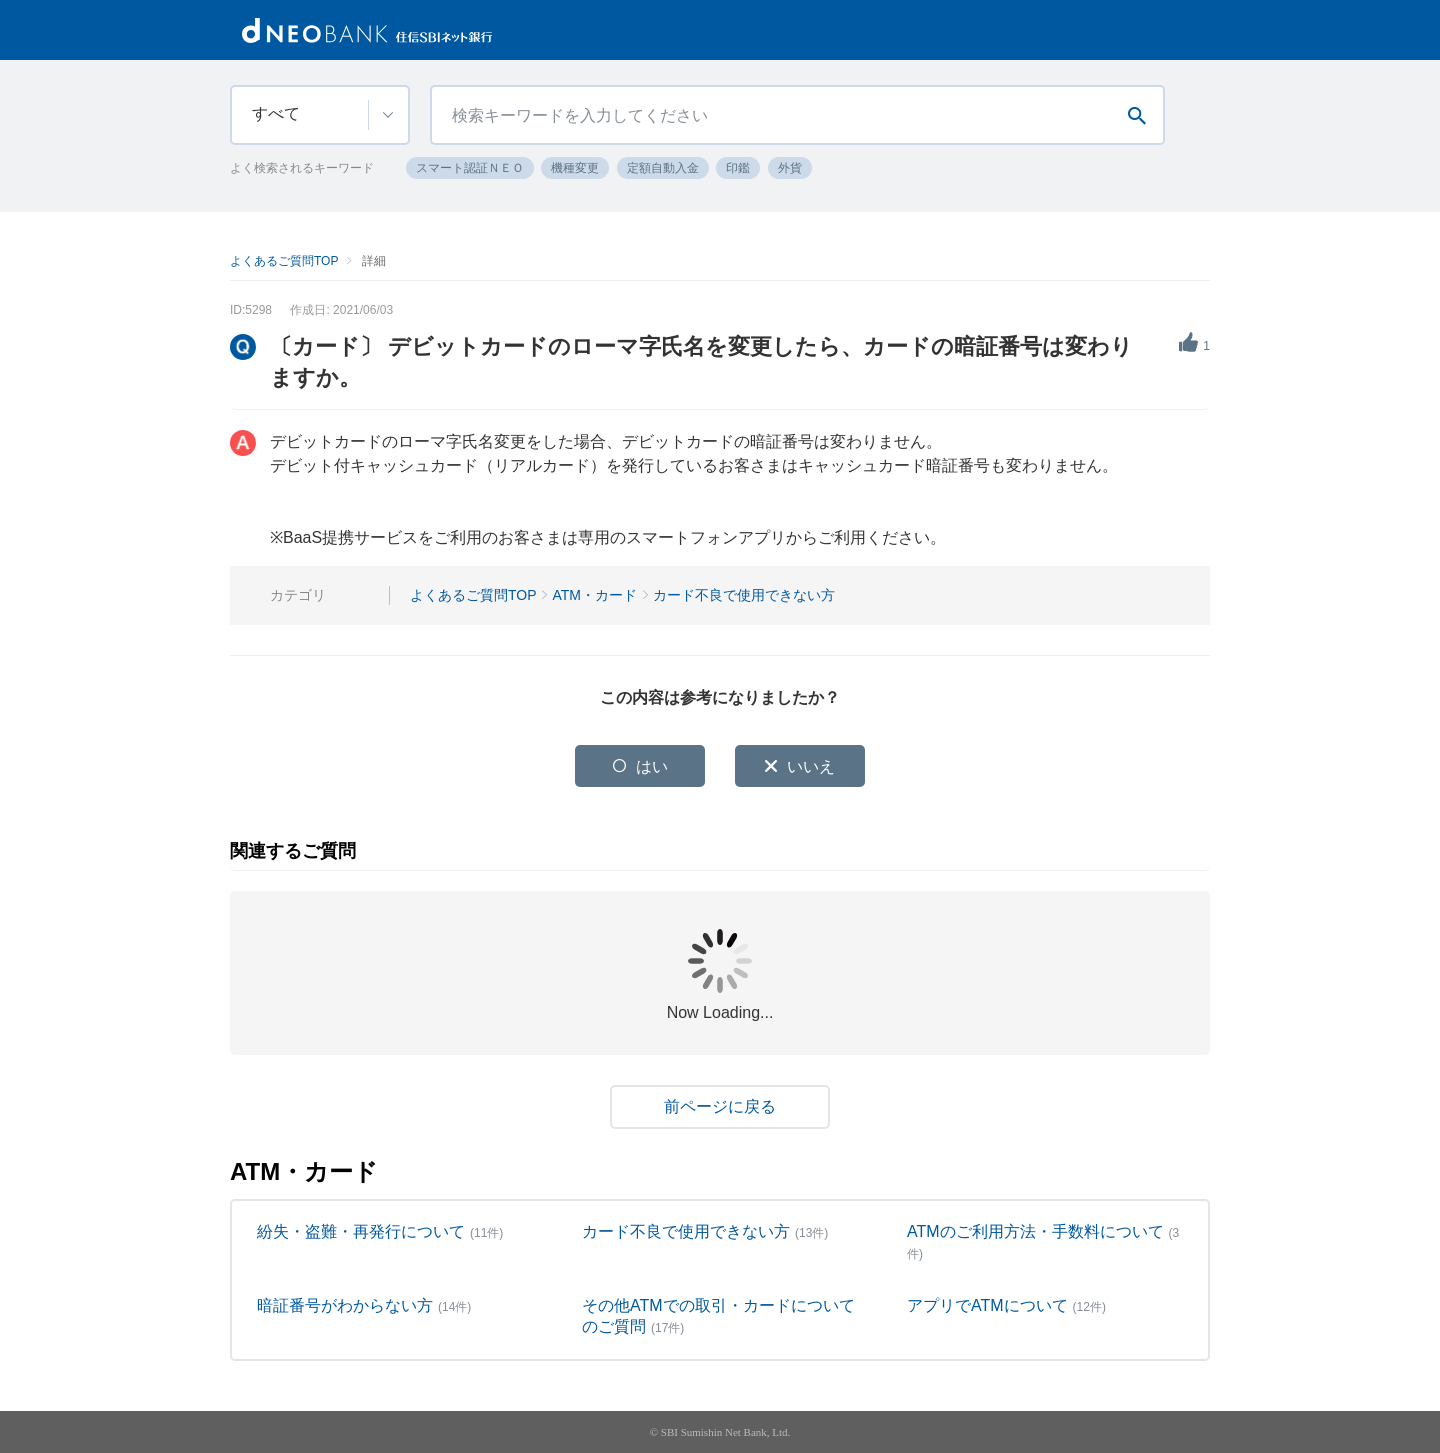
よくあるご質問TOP (284, 261)
